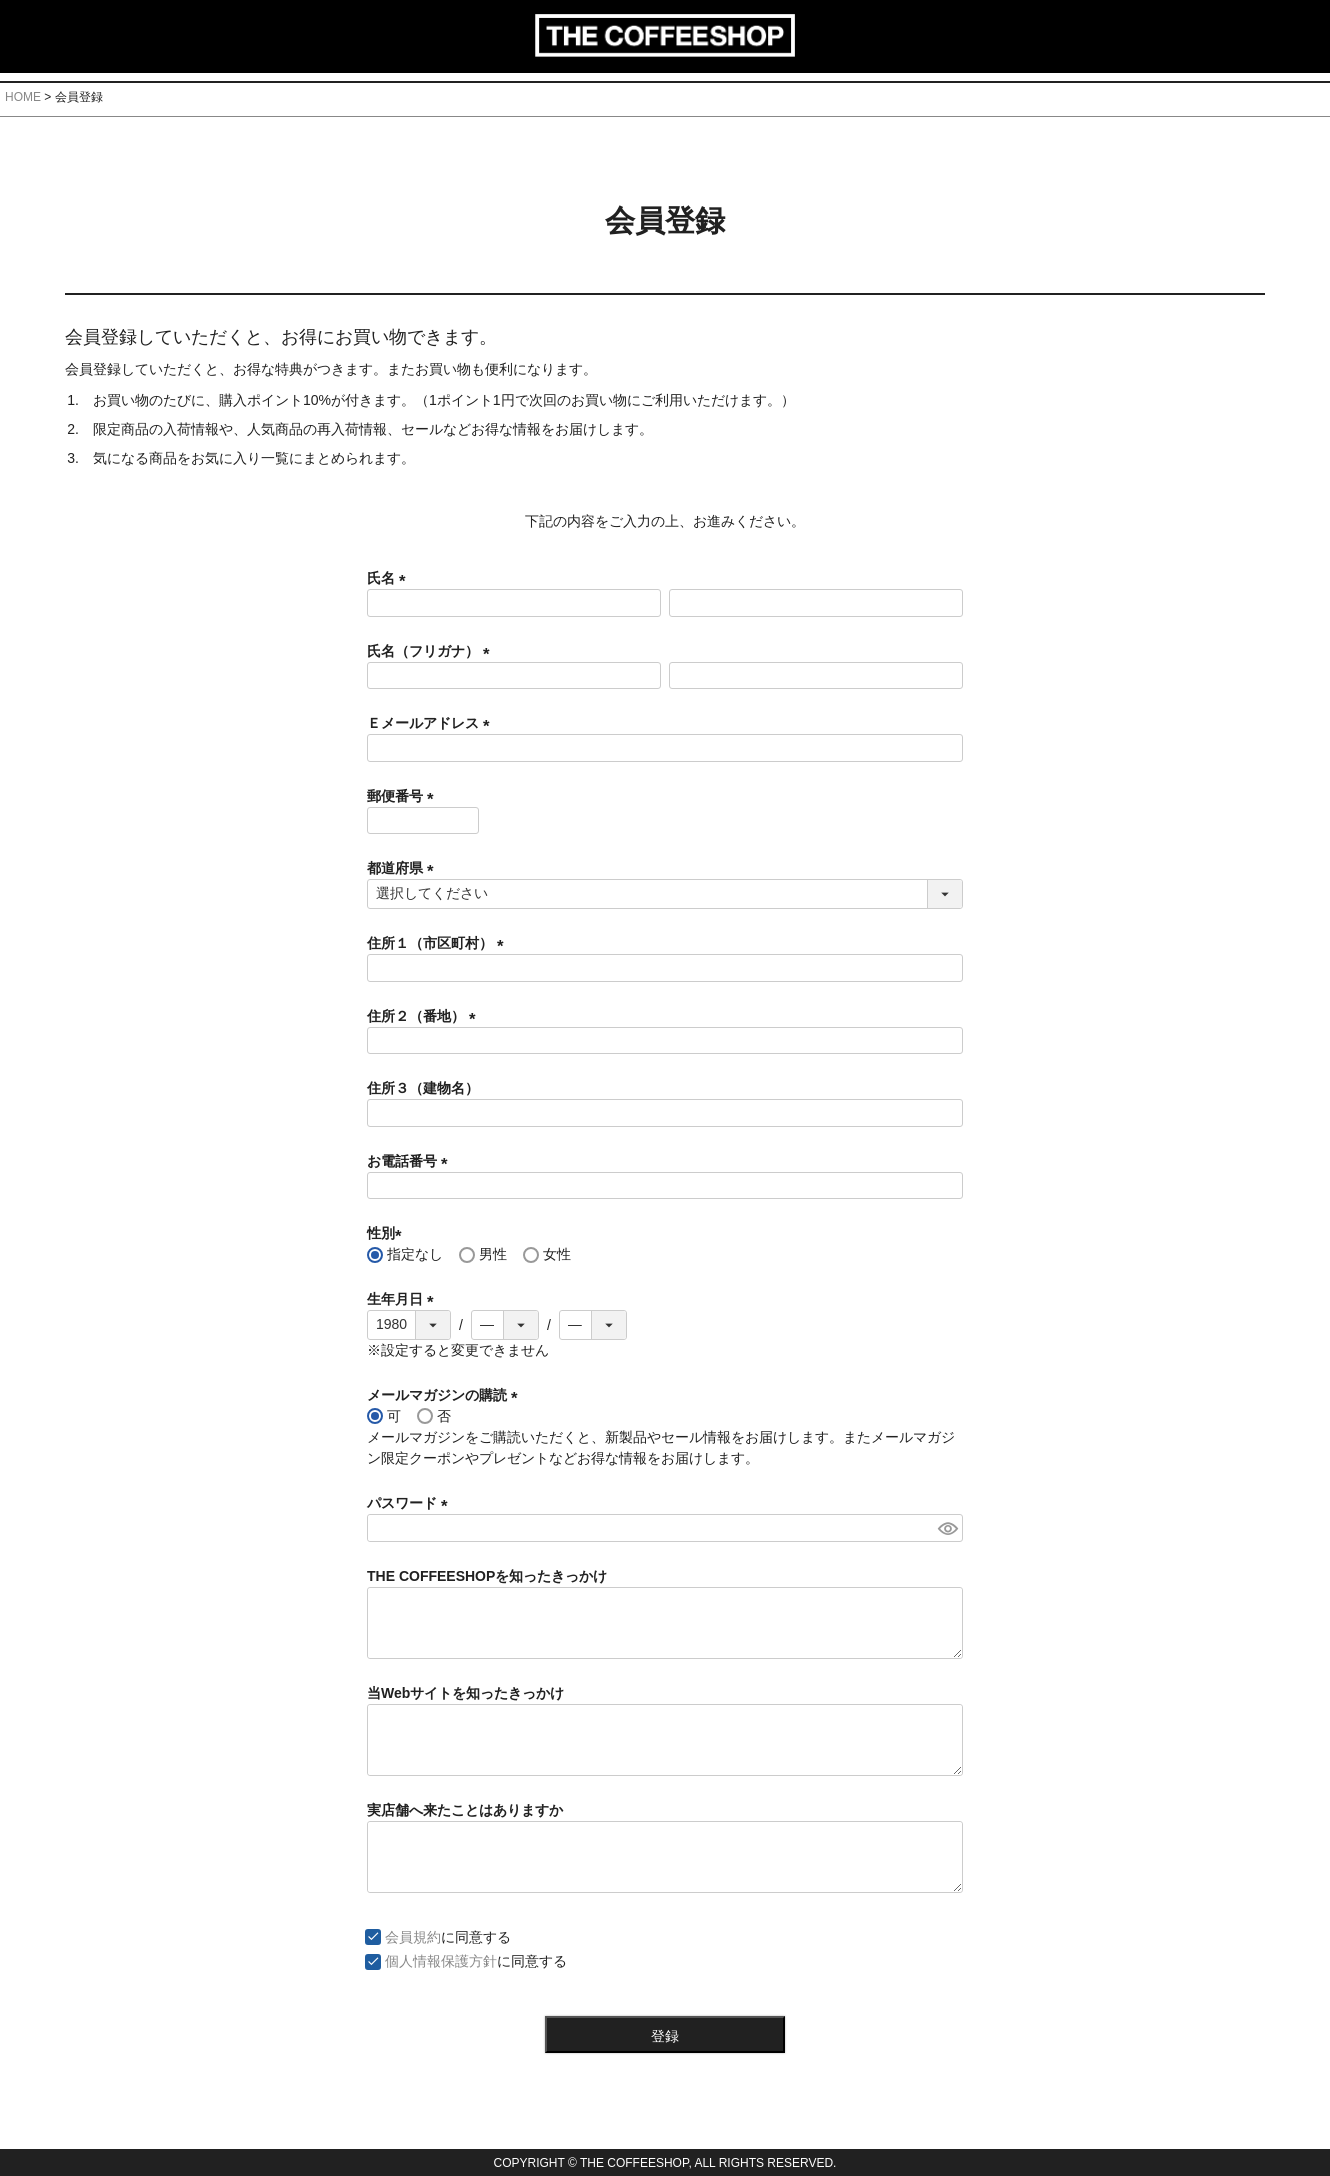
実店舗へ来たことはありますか (465, 1810)
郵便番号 (404, 796)
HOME (23, 97)
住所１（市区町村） (439, 943)
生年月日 (404, 1299)
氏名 (390, 578)
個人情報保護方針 (441, 1961)
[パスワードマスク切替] (947, 1528)
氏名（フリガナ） (432, 651)
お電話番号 (411, 1161)
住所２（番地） (425, 1016)
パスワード (411, 1503)
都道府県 (404, 868)
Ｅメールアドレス (432, 723)
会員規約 (413, 1937)
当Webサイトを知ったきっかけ (465, 1693)
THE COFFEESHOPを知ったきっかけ (487, 1576)
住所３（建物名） (423, 1088)
